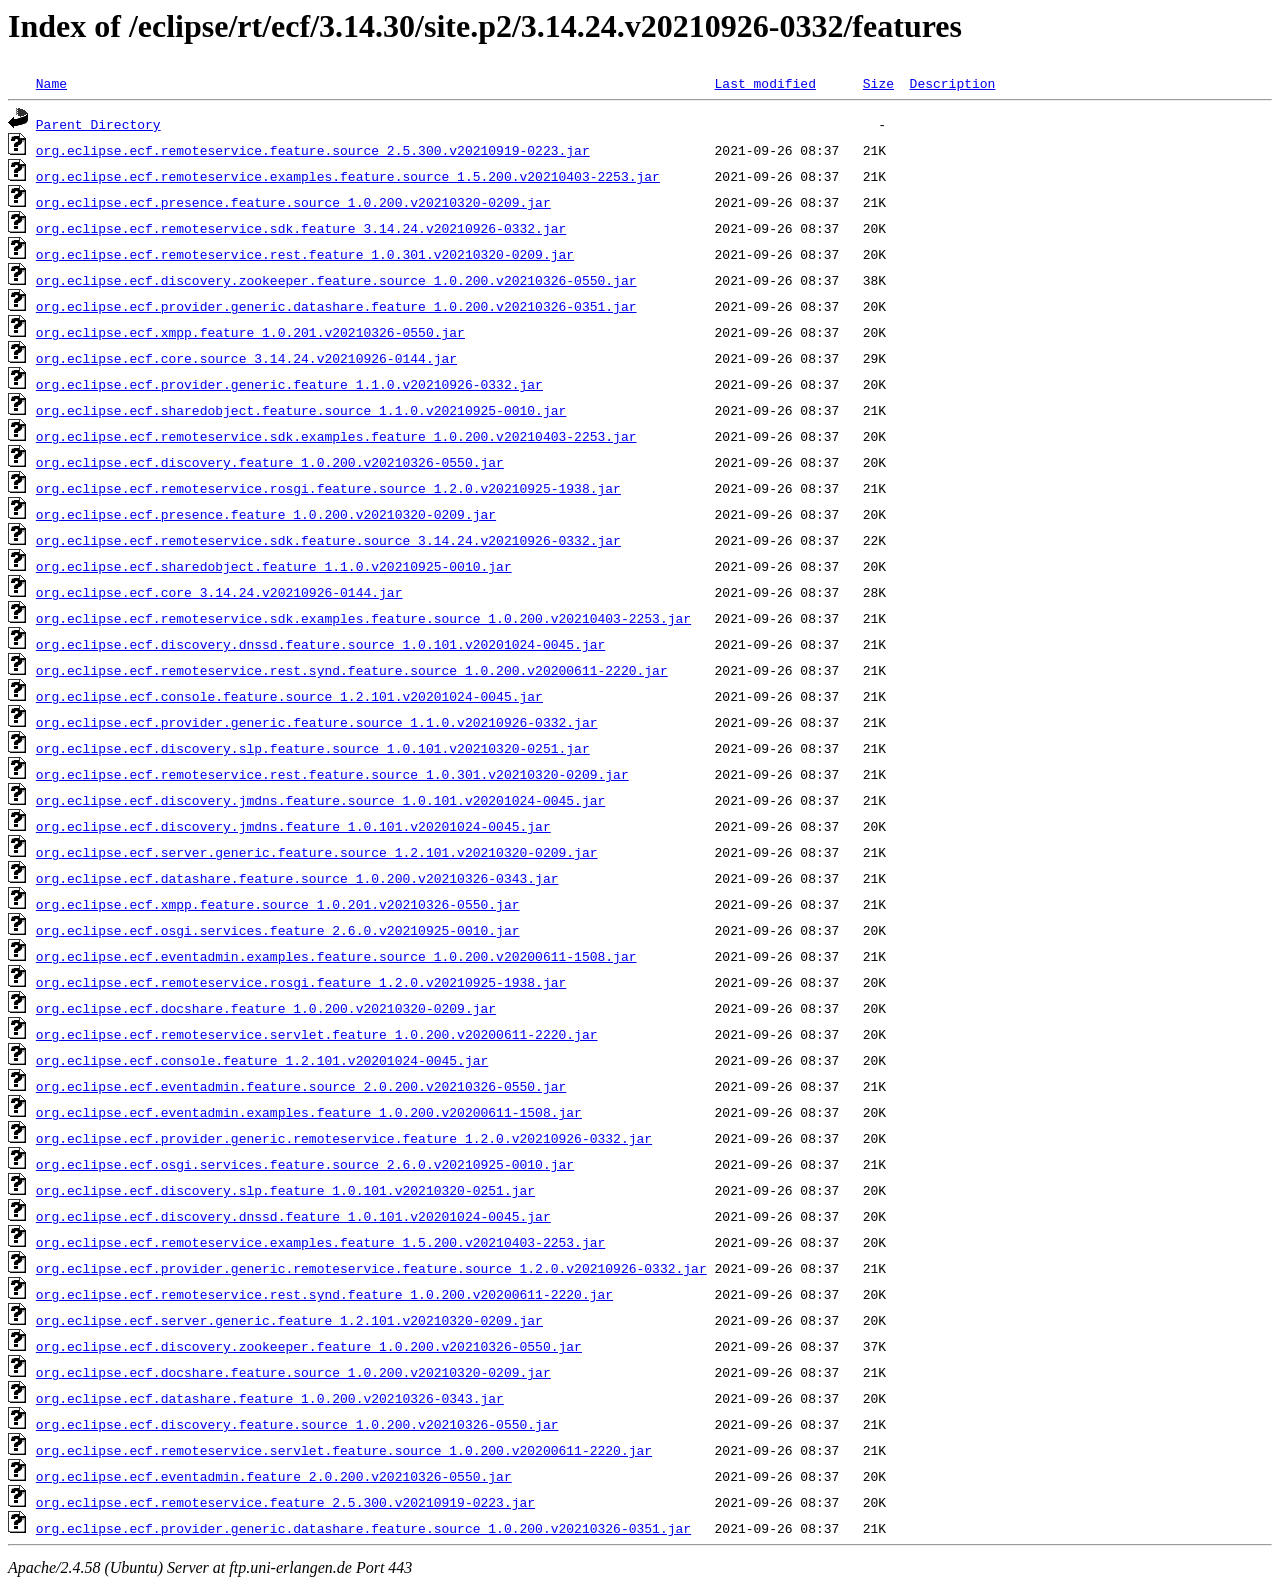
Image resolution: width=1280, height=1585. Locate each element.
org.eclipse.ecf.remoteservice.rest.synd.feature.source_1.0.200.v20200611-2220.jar (352, 670)
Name (51, 83)
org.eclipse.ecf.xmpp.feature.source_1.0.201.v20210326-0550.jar (278, 904)
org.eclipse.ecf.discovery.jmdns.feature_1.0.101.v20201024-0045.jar (293, 826)
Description (952, 83)
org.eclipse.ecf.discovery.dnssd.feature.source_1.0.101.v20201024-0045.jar (320, 644)
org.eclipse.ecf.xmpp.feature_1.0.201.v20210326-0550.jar (250, 332)
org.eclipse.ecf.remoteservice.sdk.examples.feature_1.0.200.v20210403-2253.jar (336, 436)
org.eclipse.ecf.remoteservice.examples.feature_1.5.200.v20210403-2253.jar (320, 1242)
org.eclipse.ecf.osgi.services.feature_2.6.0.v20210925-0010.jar (278, 930)
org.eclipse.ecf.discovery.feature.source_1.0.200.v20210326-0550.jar (297, 1424)
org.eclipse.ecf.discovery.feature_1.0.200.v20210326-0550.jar (270, 462)
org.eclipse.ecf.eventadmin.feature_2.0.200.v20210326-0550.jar (274, 1476)
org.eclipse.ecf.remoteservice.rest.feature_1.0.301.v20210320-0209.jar (305, 254)
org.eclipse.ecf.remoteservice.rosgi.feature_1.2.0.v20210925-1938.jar (301, 982)
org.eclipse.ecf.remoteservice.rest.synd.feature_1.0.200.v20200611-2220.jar (324, 1294)
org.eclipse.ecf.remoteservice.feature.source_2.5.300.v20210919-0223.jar (313, 150)
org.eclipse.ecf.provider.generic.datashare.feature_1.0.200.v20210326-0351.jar (336, 306)
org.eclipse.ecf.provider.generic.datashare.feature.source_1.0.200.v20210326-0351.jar (363, 1528)
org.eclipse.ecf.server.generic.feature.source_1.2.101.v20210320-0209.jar (317, 852)
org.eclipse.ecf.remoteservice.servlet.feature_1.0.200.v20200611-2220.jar (317, 1034)
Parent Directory (98, 124)
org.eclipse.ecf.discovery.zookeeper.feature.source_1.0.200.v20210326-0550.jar (336, 280)
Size (878, 83)
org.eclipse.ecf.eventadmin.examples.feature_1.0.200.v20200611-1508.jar (309, 1112)
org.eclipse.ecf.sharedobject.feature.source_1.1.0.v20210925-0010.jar (301, 410)
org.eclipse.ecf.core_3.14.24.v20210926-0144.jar (219, 592)
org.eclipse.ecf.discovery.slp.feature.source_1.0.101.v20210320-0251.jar (313, 748)
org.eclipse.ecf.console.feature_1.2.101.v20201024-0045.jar (262, 1060)
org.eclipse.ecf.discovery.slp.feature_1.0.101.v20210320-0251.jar (285, 1190)
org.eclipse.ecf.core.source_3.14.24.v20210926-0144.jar (246, 358)
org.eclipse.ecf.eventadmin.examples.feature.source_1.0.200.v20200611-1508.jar (336, 956)
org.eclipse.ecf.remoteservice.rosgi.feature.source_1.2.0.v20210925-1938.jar (328, 488)
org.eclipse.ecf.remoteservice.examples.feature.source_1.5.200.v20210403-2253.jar (348, 176)
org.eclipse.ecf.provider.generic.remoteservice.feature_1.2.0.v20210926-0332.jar (344, 1138)
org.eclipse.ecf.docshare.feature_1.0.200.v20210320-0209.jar (266, 1008)
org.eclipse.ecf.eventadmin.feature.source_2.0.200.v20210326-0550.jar (301, 1086)
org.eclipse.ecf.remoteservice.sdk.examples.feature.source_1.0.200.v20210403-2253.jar (363, 618)
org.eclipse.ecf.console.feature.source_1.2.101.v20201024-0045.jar (289, 696)
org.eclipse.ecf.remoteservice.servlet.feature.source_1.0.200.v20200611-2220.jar (344, 1450)
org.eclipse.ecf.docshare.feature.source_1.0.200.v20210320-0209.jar (293, 1372)
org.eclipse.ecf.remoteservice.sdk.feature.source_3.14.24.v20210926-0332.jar (328, 540)
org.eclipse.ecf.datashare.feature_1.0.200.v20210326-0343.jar (270, 1398)
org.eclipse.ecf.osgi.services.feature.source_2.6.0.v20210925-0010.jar (305, 1164)
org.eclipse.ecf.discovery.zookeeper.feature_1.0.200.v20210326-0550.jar (309, 1346)
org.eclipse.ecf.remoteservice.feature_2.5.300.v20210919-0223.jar (285, 1502)
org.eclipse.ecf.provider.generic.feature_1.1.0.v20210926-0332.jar (289, 384)
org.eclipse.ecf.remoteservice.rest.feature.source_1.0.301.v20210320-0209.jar (332, 774)
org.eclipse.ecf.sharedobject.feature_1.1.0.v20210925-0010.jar (274, 566)
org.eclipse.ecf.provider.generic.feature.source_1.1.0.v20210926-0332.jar (317, 722)
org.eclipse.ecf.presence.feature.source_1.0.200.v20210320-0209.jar (293, 202)
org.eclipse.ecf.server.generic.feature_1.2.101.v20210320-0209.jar (289, 1320)
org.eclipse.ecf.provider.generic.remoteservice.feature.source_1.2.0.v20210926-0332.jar (371, 1268)
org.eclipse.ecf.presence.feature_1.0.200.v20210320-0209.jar (266, 514)
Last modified (764, 83)
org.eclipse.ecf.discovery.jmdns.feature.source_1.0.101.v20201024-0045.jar (320, 800)
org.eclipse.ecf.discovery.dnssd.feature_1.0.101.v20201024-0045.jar (293, 1216)
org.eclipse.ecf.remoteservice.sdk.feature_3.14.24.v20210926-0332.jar (301, 228)
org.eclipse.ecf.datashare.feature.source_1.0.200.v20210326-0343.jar (297, 878)
